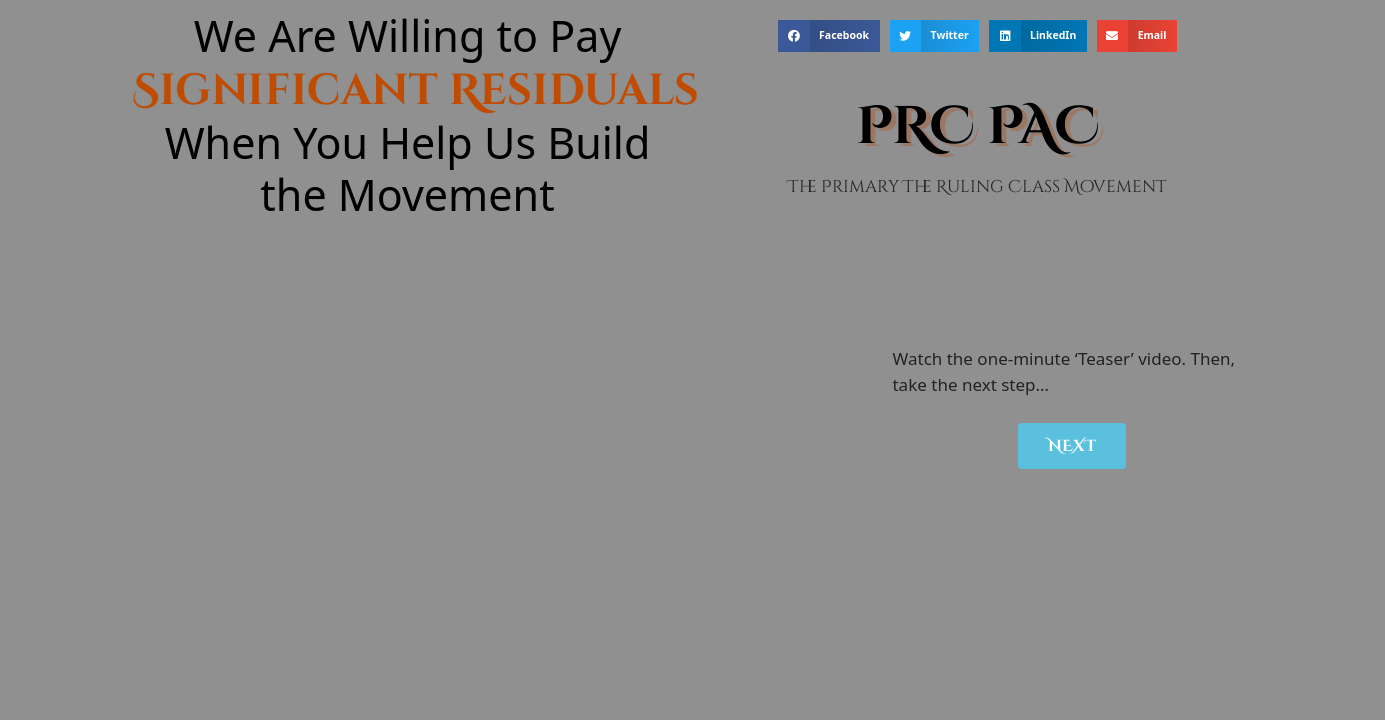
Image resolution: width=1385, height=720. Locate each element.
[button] (828, 36)
